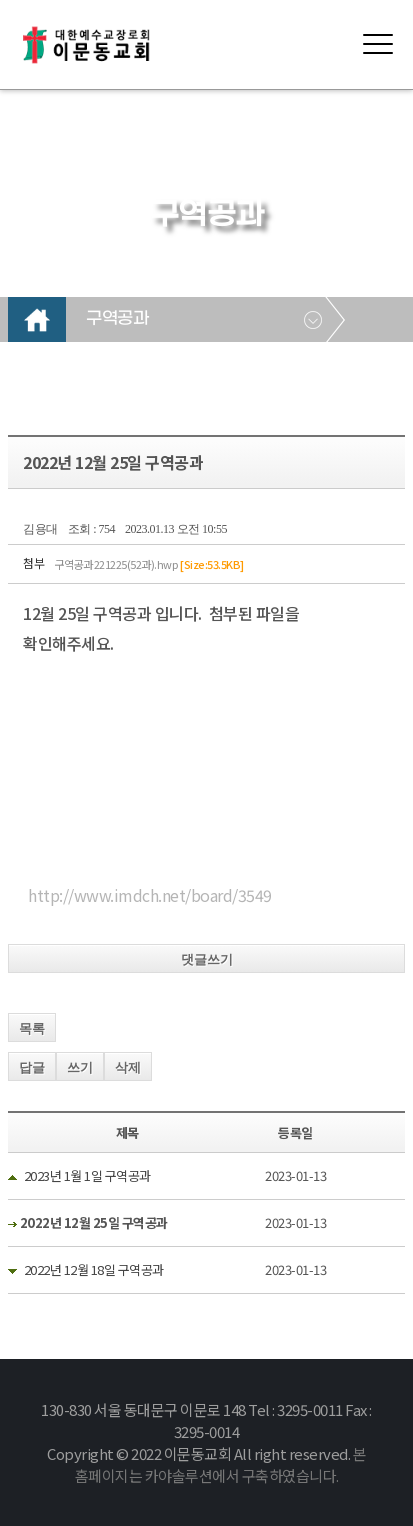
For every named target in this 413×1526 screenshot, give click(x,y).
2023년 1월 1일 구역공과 (87, 1175)
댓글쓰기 (207, 959)
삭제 (128, 1067)
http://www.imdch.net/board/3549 (150, 895)
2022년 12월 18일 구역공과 (94, 1269)
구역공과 (117, 319)
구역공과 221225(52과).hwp (149, 564)
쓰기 (80, 1067)
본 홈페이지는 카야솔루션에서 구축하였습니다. (221, 1464)
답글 (32, 1067)
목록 (32, 1028)
